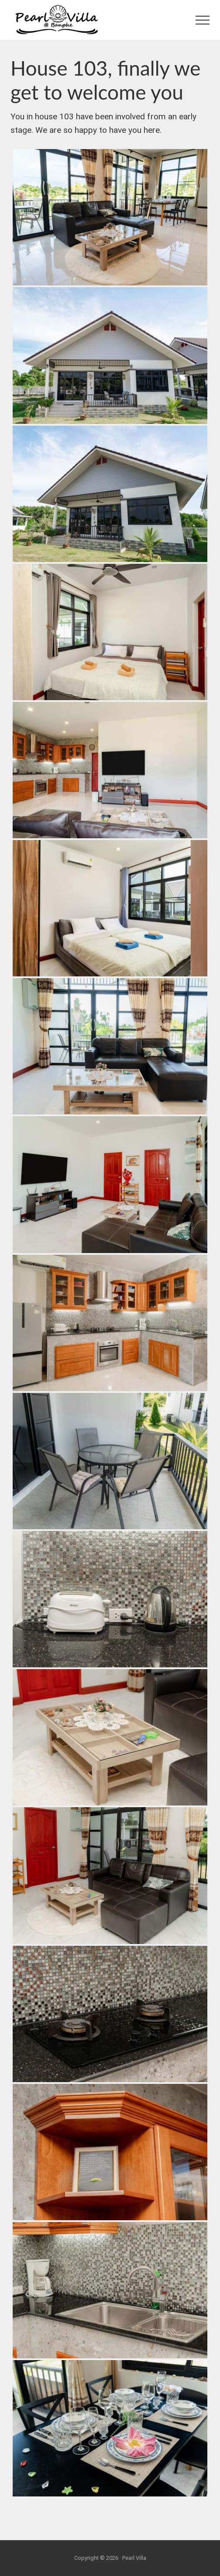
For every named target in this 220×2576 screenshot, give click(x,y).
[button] (203, 20)
